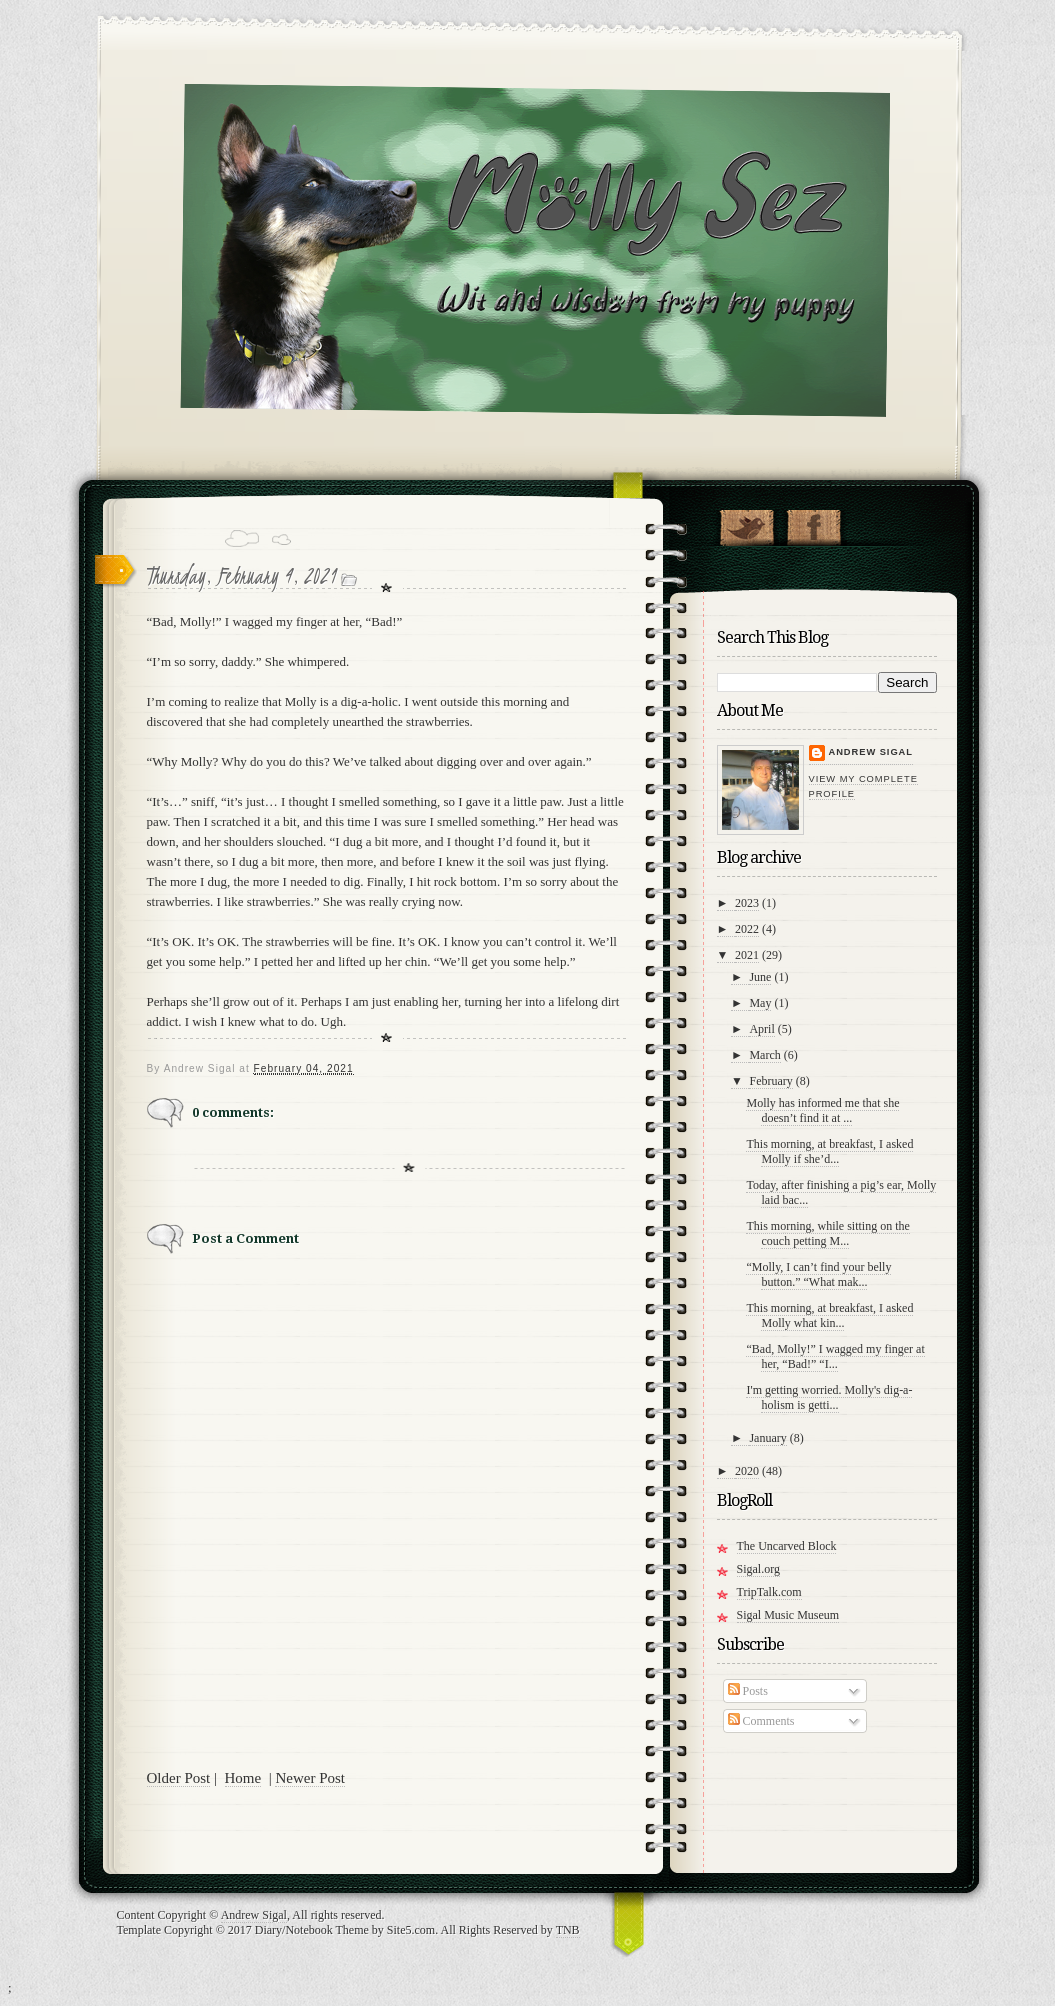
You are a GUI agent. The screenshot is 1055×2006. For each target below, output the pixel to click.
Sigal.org (758, 1569)
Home (243, 1778)
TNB (568, 1930)
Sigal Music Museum (788, 1615)
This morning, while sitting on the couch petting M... (827, 1233)
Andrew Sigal (871, 752)
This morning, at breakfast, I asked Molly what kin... (829, 1315)
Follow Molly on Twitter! (746, 523)
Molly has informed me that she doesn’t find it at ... (822, 1110)
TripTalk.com (769, 1592)
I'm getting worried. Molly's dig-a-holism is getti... (829, 1397)
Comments (761, 1721)
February (770, 1081)
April (761, 1029)
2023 (747, 903)
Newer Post (310, 1778)
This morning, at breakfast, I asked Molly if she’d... (829, 1151)
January (767, 1438)
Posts (748, 1691)
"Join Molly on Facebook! (813, 523)
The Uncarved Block (787, 1546)
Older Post (179, 1778)
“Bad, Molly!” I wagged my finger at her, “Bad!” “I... (835, 1356)
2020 (747, 1471)
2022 (747, 929)
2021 (747, 955)
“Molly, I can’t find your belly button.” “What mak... (818, 1274)
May (760, 1003)
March (764, 1055)
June (760, 977)
